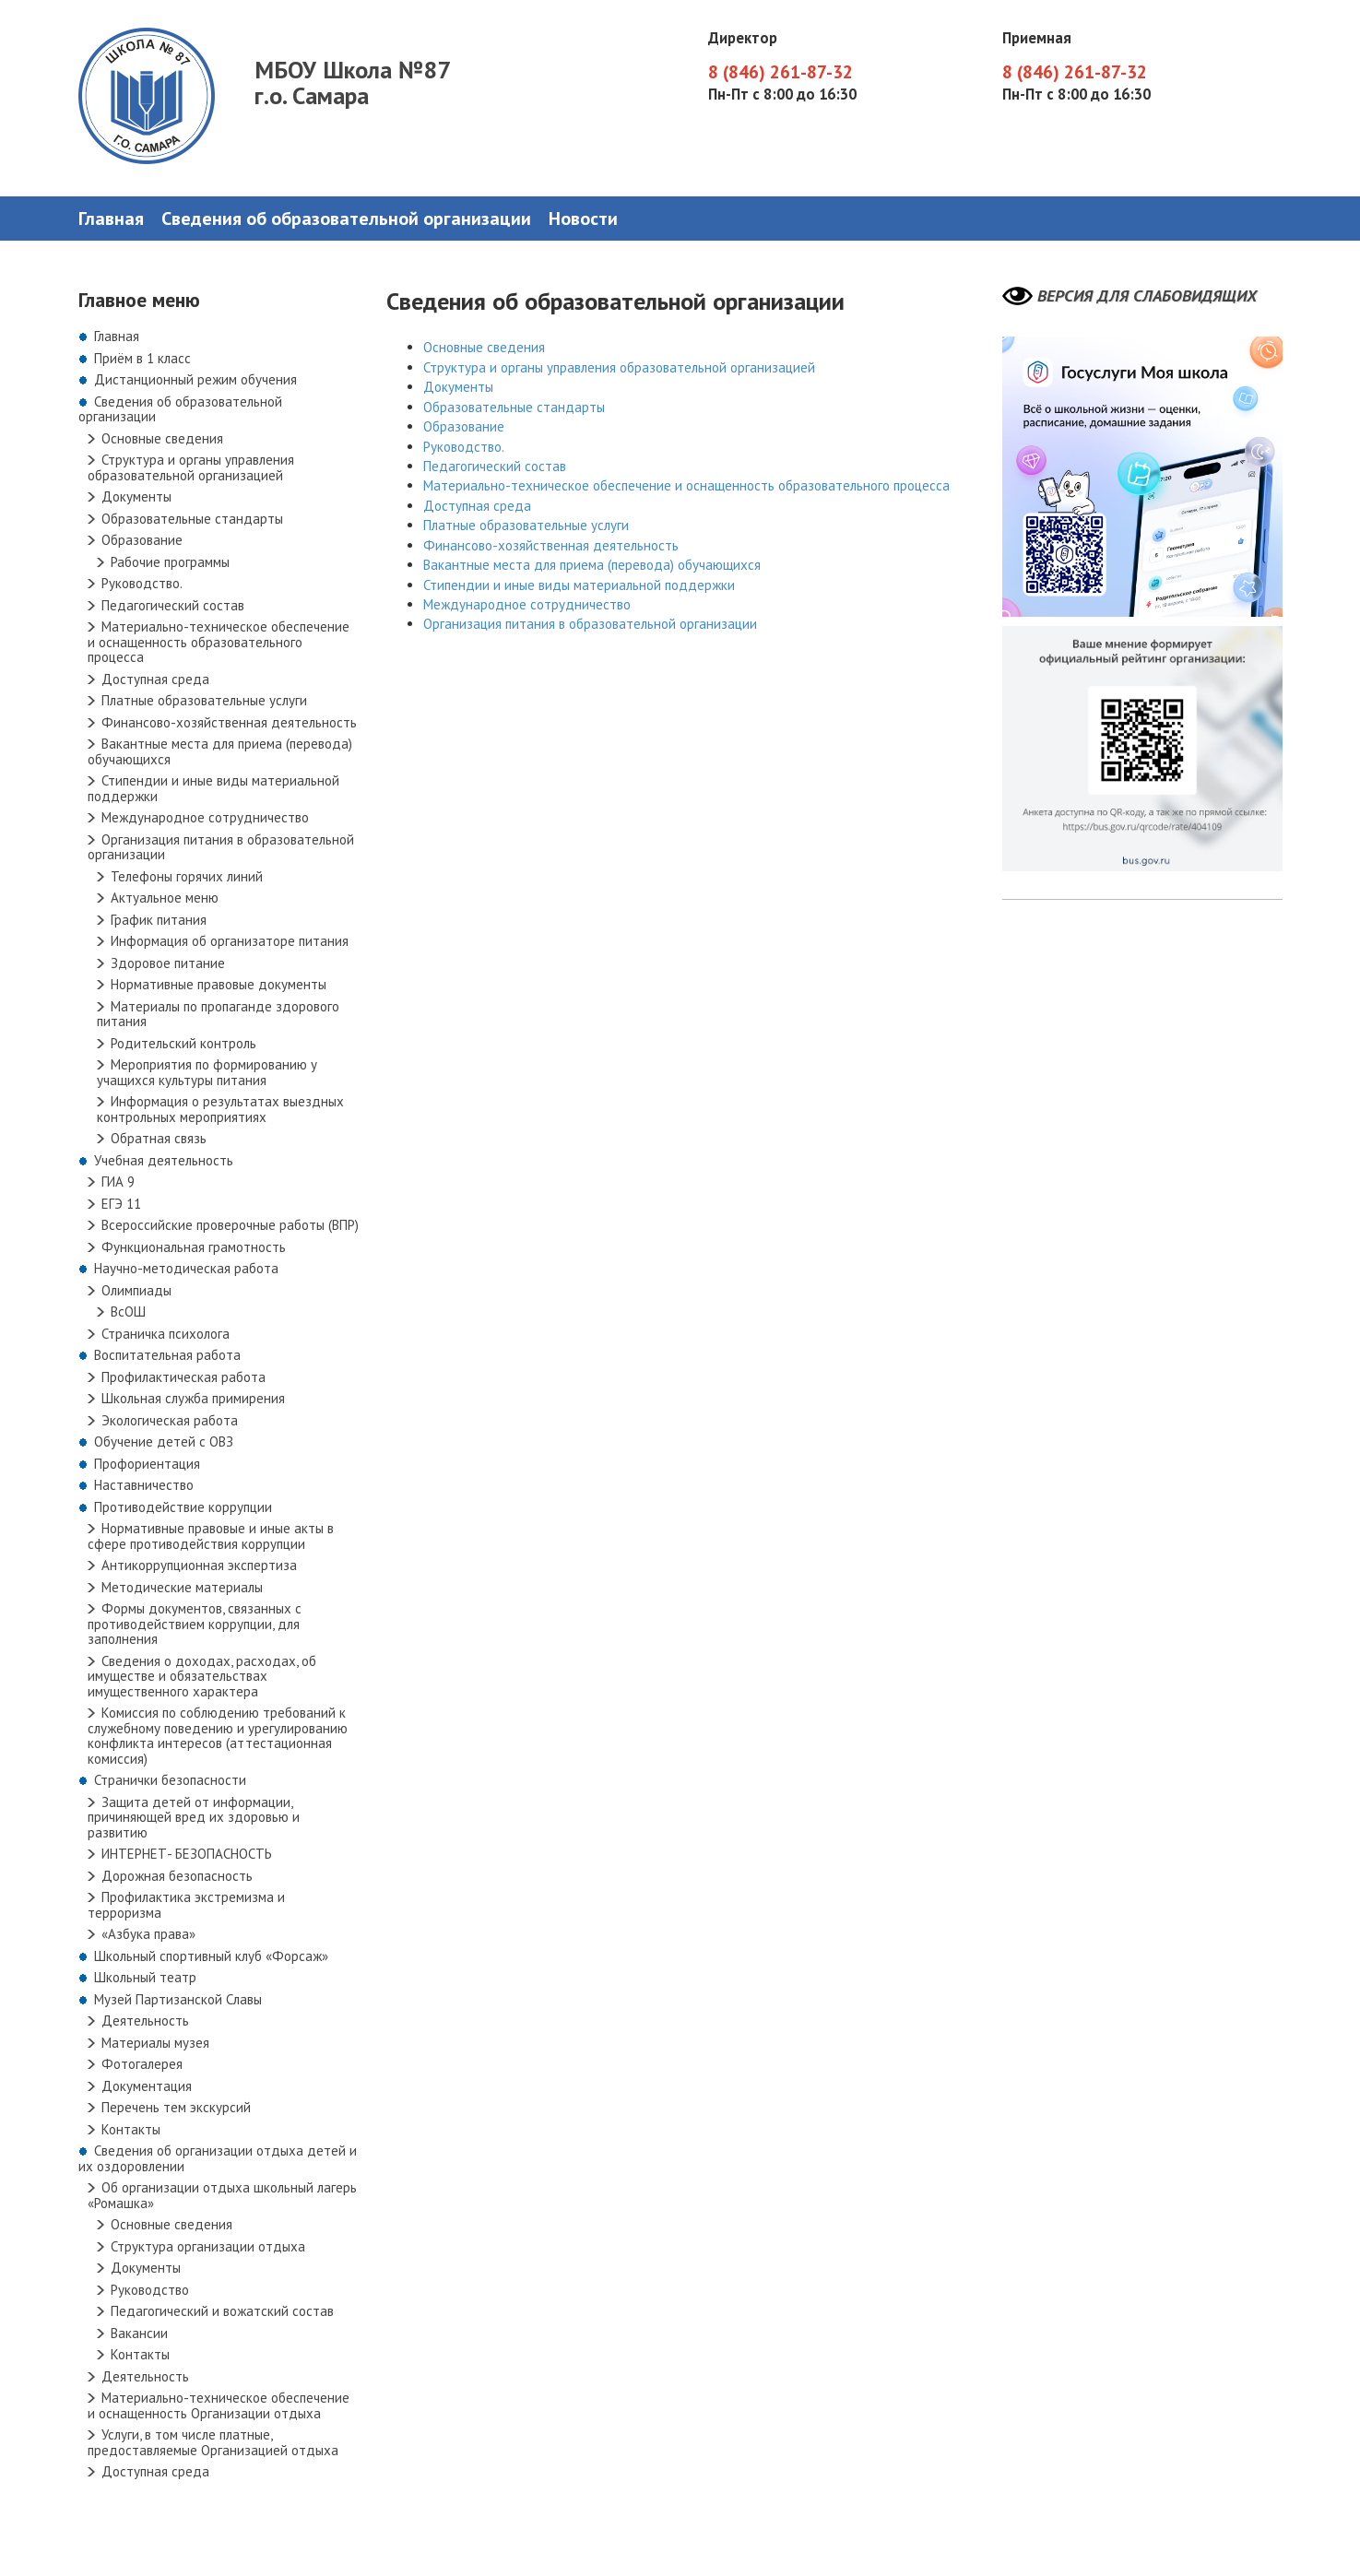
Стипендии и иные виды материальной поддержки (213, 788)
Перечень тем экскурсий (176, 2107)
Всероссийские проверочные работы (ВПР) (230, 1225)
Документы (136, 496)
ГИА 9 (118, 1181)
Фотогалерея (142, 2064)
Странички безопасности (170, 1780)
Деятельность (145, 2020)
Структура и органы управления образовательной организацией (191, 467)
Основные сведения (162, 438)
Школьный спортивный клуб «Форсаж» (211, 1956)
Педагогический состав (172, 605)
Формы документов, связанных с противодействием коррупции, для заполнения (195, 1624)
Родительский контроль (183, 1043)
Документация (146, 2086)
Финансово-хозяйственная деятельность (229, 722)
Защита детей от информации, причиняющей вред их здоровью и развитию (194, 1817)
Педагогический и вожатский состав (222, 2311)
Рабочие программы (170, 562)
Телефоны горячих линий (187, 876)
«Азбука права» (148, 1934)
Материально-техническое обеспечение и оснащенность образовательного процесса (218, 642)
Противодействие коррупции (183, 1507)
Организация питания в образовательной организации (221, 847)
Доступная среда (155, 679)
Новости (583, 218)
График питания (159, 919)
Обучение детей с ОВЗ (163, 1441)
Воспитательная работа (167, 1355)
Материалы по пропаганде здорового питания (218, 1014)
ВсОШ (128, 1311)
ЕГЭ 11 (121, 1203)
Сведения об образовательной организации (346, 218)
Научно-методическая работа (186, 1268)
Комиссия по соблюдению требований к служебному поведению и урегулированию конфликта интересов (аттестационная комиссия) (218, 1735)
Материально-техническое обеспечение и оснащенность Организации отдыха (218, 2405)
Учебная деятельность (163, 1160)
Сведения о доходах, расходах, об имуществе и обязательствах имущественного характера (202, 1676)
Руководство (150, 2289)
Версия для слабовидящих (1147, 296)
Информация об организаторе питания (230, 941)
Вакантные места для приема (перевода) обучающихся (220, 751)
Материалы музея (155, 2042)
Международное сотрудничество (205, 817)
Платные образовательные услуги (204, 700)
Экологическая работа (169, 1420)
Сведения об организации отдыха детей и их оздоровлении (217, 2158)
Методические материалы (182, 1587)
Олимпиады (136, 1290)
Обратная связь (159, 1138)
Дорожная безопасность (177, 1876)
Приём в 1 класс (142, 358)
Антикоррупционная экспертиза (199, 1565)
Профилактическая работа (183, 1377)
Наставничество (144, 1485)
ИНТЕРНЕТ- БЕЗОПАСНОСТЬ (186, 1853)
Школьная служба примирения (193, 1398)
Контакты (130, 2129)
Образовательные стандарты (192, 518)
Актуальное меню (165, 897)
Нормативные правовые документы (218, 984)
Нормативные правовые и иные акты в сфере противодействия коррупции (211, 1536)
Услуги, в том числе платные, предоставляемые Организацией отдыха (213, 2442)
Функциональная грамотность (193, 1247)
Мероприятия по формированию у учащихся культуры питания (207, 1072)
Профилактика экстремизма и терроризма (186, 1904)
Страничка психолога (165, 1333)
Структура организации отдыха (208, 2246)
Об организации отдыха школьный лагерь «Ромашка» (222, 2195)
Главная (111, 218)
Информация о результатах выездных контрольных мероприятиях (220, 1109)
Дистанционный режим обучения (195, 379)
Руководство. (142, 583)
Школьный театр (145, 1977)
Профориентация (147, 1463)
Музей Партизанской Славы (178, 1999)
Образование (142, 540)
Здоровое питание (168, 963)
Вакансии (139, 2333)
